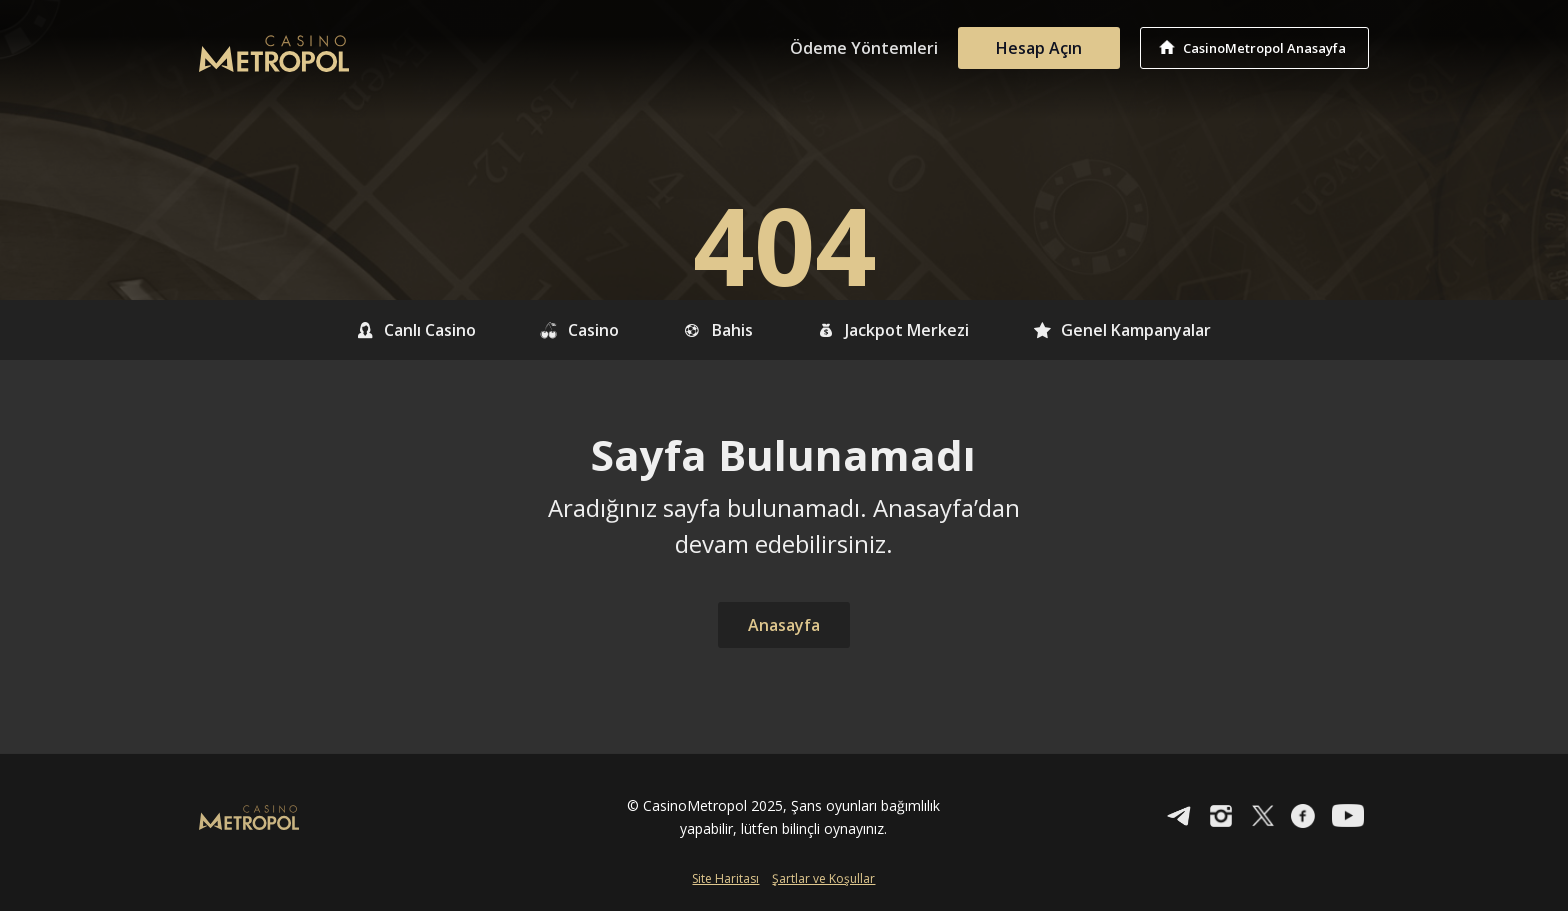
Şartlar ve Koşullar (823, 878)
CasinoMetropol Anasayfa (1264, 48)
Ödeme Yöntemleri (864, 48)
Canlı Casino (416, 330)
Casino (580, 330)
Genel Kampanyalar (1122, 330)
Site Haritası (725, 878)
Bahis (718, 330)
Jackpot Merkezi (893, 330)
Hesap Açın (1039, 48)
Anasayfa (784, 625)
